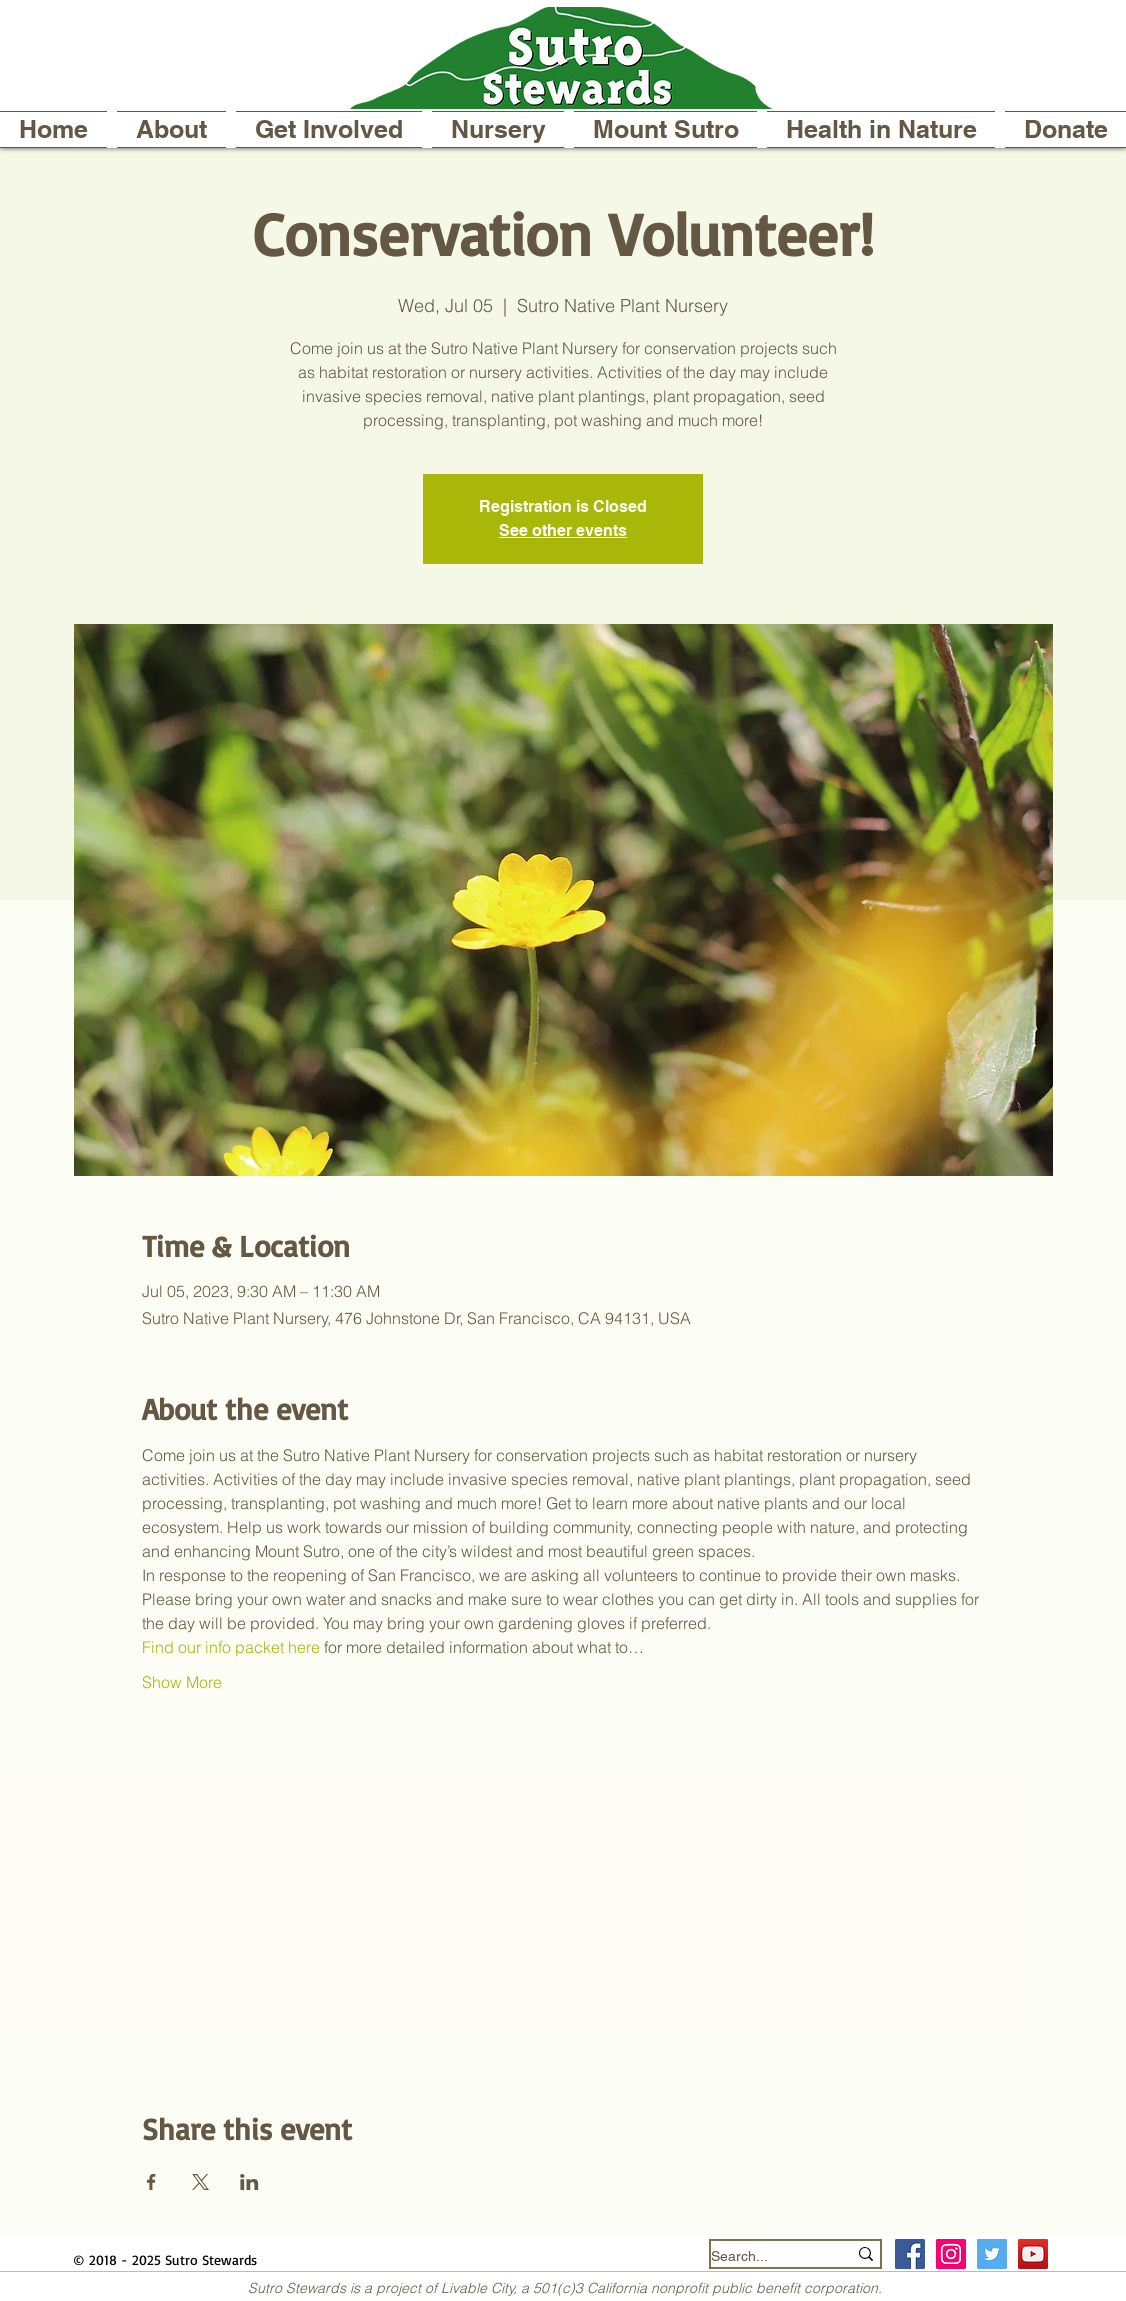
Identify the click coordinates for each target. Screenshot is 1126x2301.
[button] (171, 129)
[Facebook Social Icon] (910, 2254)
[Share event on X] (200, 2182)
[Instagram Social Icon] (951, 2254)
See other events (563, 530)
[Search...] (764, 2256)
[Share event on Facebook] (151, 2182)
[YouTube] (1033, 2254)
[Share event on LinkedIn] (249, 2182)
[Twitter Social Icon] (992, 2254)
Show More (182, 1682)
